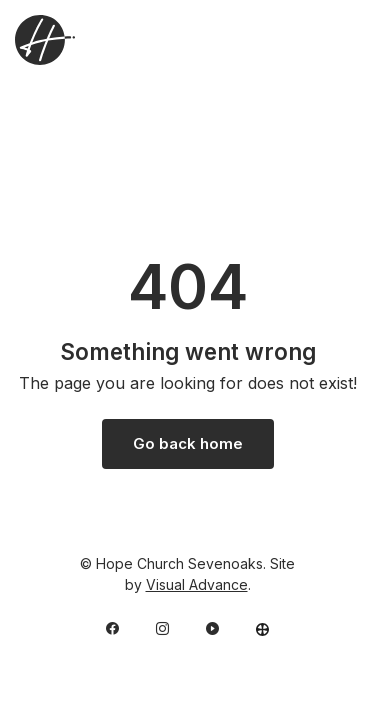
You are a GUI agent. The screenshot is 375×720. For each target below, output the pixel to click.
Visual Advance (197, 584)
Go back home (188, 443)
